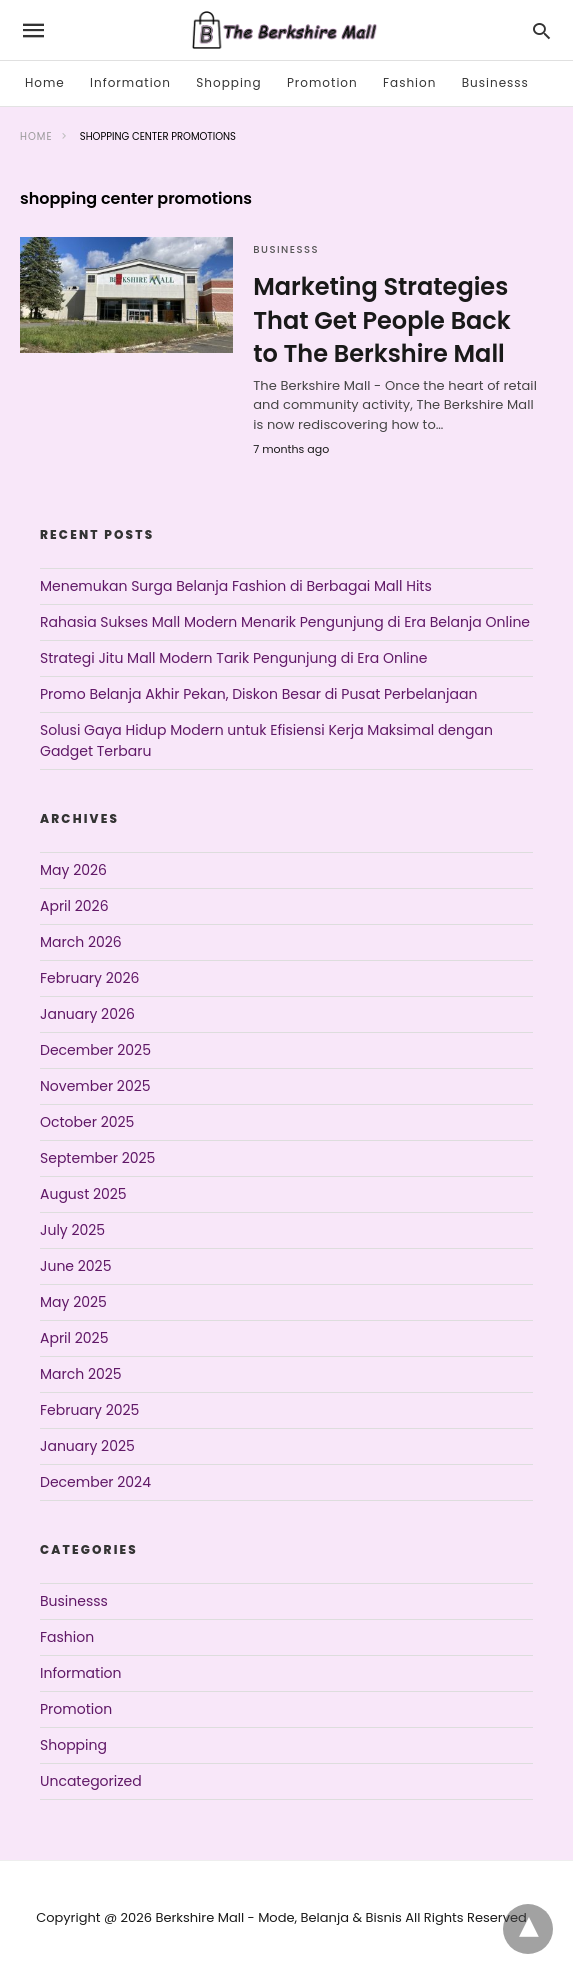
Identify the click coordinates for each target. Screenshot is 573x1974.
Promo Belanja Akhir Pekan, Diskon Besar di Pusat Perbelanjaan (258, 694)
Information (130, 82)
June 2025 (75, 1266)
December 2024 (95, 1482)
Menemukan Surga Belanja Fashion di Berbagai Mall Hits (236, 586)
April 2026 (74, 906)
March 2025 (81, 1374)
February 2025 (89, 1410)
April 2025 (74, 1338)
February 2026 (89, 978)
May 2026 (73, 870)
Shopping (228, 82)
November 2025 (95, 1086)
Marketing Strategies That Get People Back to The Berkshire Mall (382, 320)
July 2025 (72, 1230)
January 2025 (87, 1446)
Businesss (495, 82)
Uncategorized (91, 1781)
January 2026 (87, 1014)
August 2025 (83, 1194)
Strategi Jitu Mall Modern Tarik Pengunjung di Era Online (233, 658)
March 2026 (81, 942)
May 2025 (73, 1302)
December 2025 (95, 1050)
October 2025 (87, 1122)
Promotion (322, 82)
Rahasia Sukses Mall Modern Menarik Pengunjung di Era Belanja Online (285, 622)
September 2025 (97, 1158)
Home (45, 82)
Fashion (409, 82)
